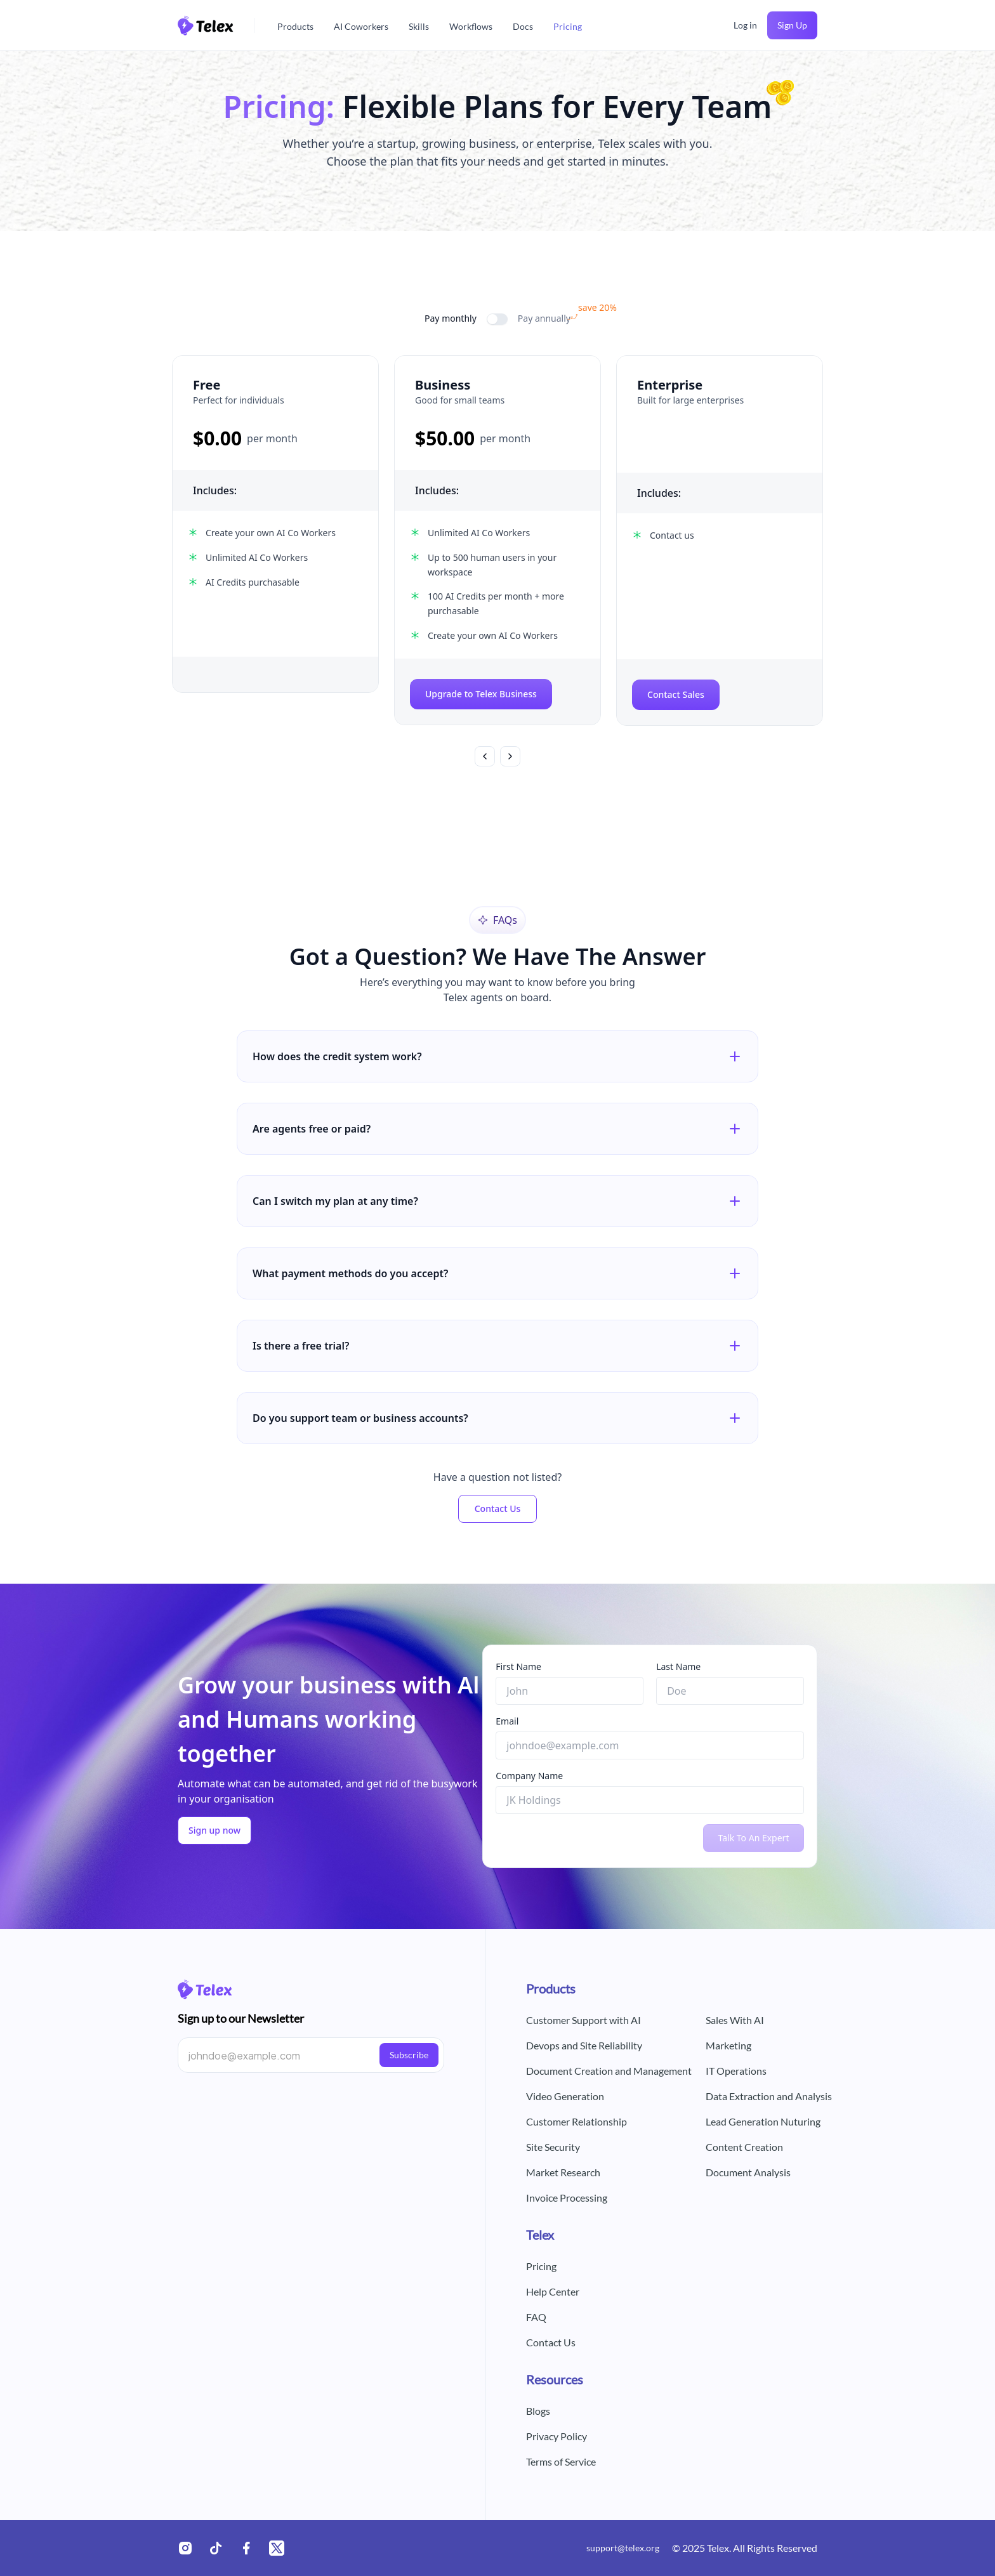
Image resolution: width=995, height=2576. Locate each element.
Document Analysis (748, 2172)
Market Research (563, 2172)
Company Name (529, 1776)
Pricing (567, 26)
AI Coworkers (361, 26)
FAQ (536, 2317)
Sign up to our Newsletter (241, 2018)
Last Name (678, 1666)
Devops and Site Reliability (584, 2045)
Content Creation (744, 2147)
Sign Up (792, 25)
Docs (523, 26)
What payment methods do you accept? (497, 1273)
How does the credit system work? (497, 1056)
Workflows (470, 26)
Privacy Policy (556, 2436)
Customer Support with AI (583, 2020)
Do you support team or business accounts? (497, 1418)
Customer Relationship (576, 2121)
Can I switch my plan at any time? (497, 1201)
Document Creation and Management (609, 2071)
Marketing (728, 2045)
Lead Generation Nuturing (763, 2121)
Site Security (553, 2147)
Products (295, 26)
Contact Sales (675, 694)
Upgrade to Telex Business (481, 694)
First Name (518, 1666)
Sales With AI (735, 2020)
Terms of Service (561, 2461)
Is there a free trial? (497, 1345)
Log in (745, 25)
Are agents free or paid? (497, 1128)
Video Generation (565, 2096)
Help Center (552, 2291)
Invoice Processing (566, 2198)
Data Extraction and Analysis (769, 2096)
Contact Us (498, 1508)
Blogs (538, 2411)
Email (507, 1721)
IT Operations (736, 2071)
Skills (419, 26)
